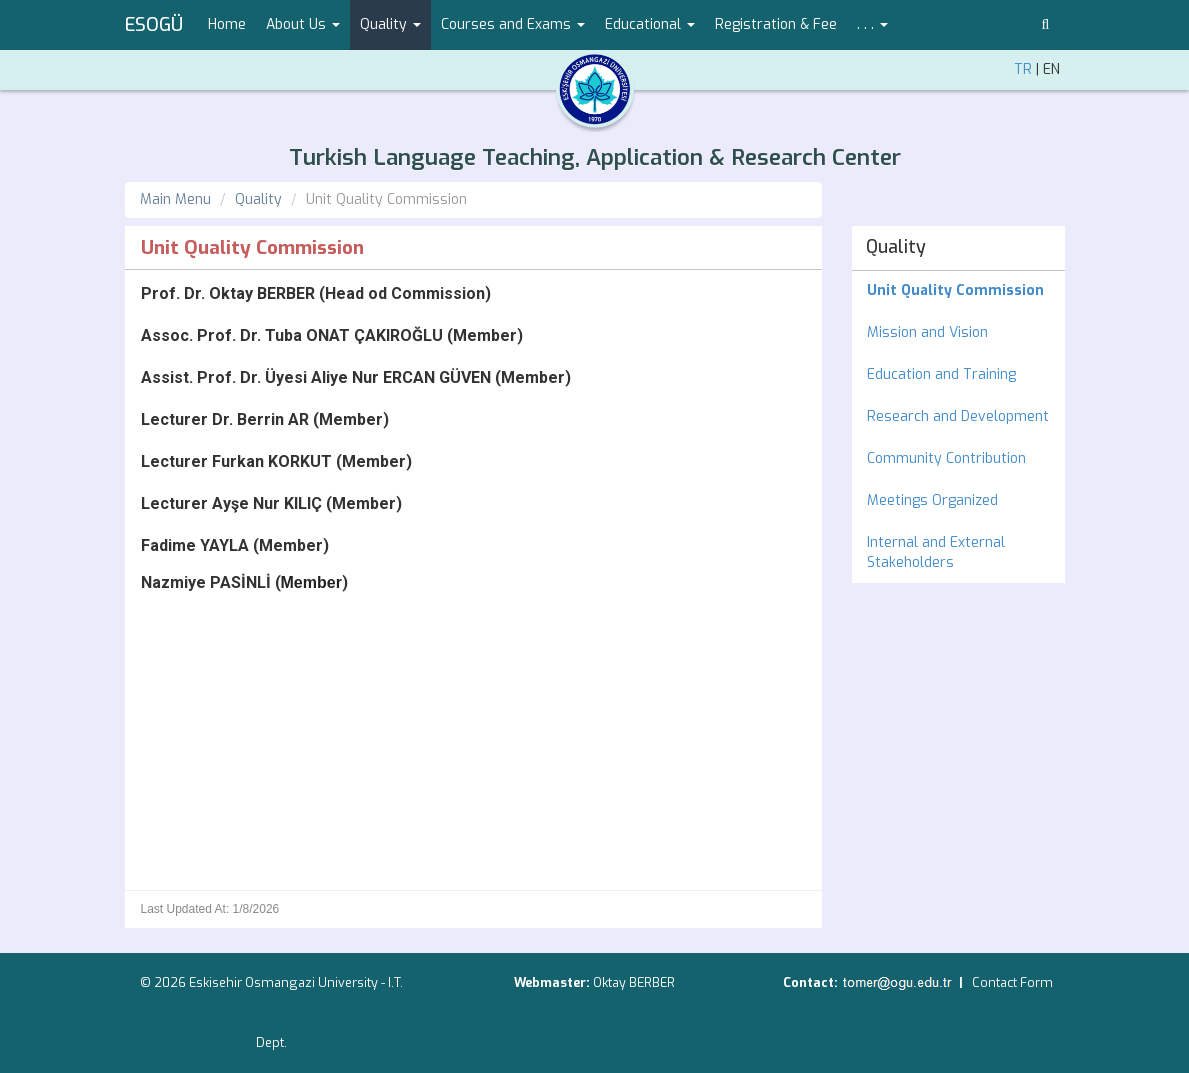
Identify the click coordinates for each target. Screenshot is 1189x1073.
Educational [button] (650, 24)
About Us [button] (303, 24)
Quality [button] (390, 24)
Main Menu (175, 199)
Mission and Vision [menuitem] (927, 332)
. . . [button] (872, 24)
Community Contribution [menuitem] (946, 458)
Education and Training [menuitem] (941, 374)
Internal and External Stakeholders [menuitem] (936, 552)
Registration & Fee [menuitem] (776, 24)
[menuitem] (958, 291)
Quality (258, 199)
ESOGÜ (154, 25)
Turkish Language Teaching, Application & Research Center (595, 157)
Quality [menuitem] (896, 247)
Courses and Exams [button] (513, 24)
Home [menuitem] (227, 24)
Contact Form (1012, 982)
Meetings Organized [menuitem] (932, 500)
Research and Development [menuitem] (958, 416)
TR (1023, 69)
